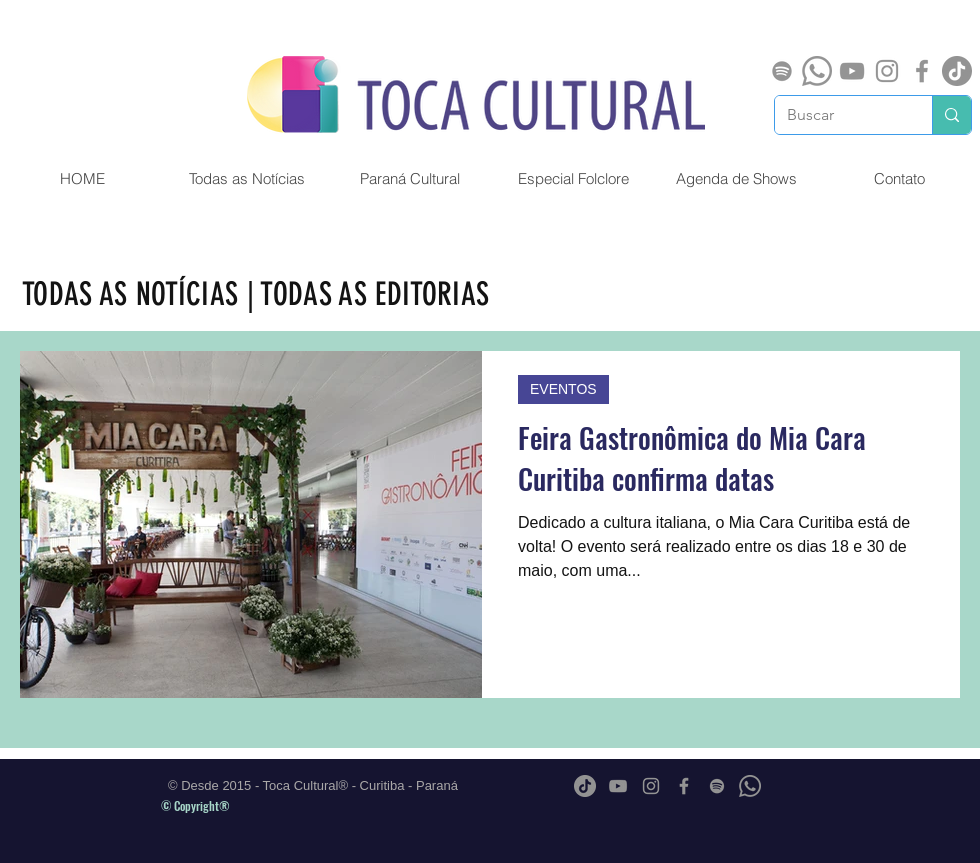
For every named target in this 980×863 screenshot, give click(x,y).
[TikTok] (957, 71)
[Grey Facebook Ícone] (922, 71)
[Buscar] (838, 115)
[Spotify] (782, 71)
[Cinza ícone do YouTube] (852, 71)
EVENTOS (563, 389)
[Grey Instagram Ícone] (887, 71)
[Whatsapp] (817, 71)
